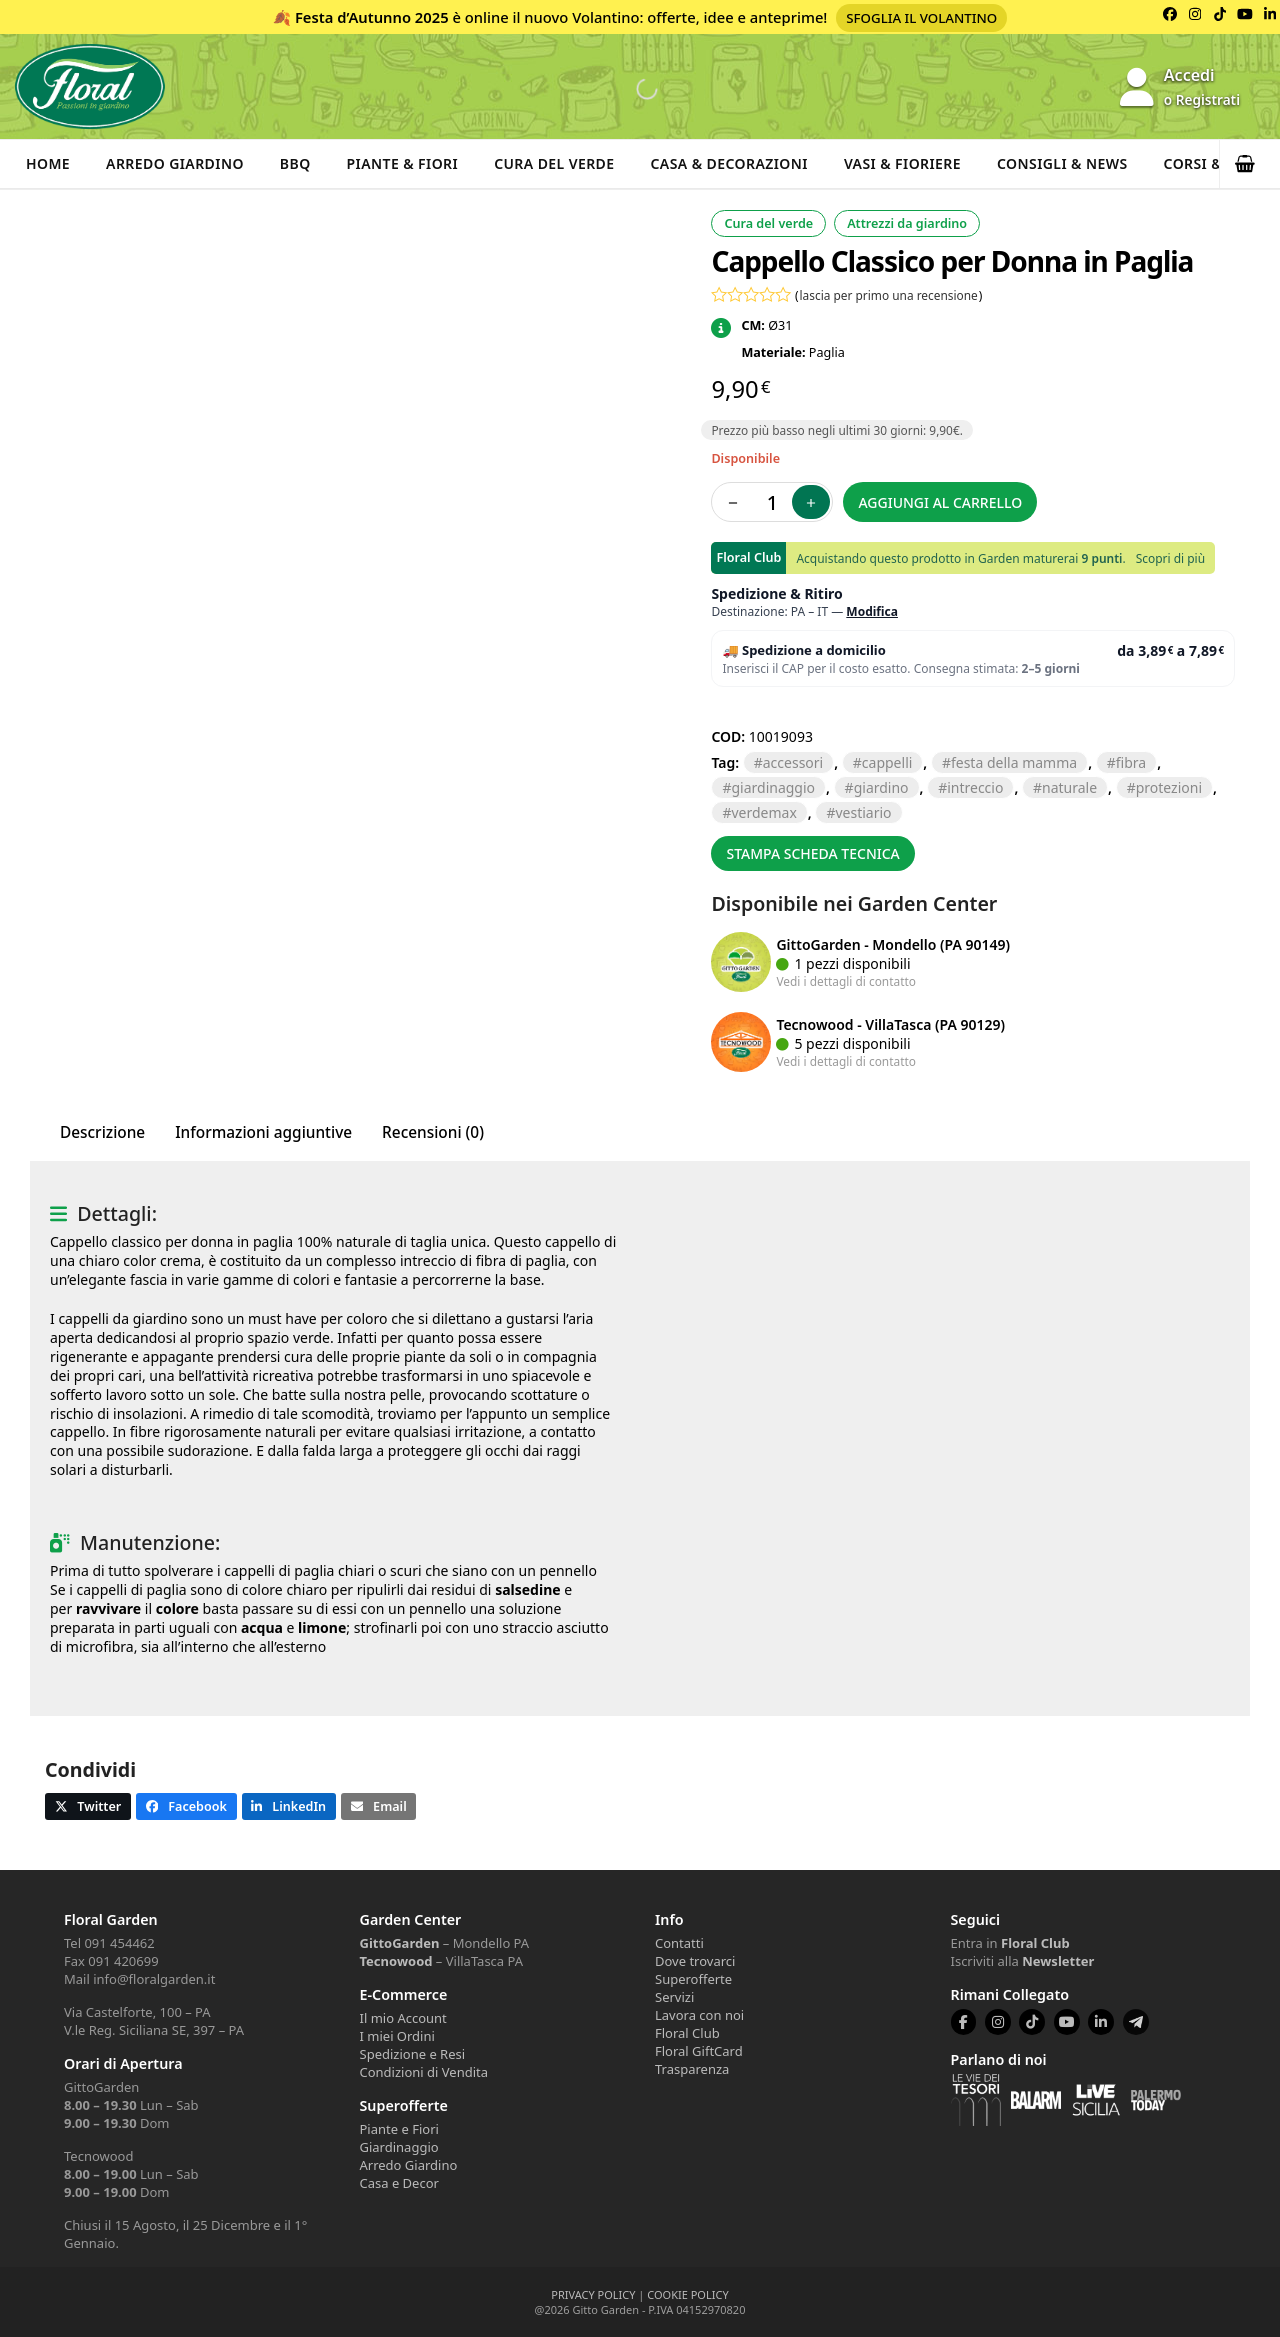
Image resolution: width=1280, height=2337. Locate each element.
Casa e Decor (399, 2183)
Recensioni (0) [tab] (433, 1132)
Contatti (679, 1943)
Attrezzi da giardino (907, 223)
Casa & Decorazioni (729, 163)
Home (48, 163)
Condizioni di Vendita (424, 2072)
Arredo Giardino (175, 163)
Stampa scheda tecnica (812, 853)
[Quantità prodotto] (772, 502)
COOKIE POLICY (687, 2294)
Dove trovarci (695, 1961)
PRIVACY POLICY (593, 2294)
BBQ (295, 163)
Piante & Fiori (403, 163)
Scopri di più (1170, 558)
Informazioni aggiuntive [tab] (263, 1132)
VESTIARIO (863, 812)
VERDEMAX (763, 812)
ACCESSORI (793, 762)
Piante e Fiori (399, 2129)
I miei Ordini (397, 2036)
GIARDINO (881, 787)
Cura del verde (554, 163)
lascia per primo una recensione (889, 295)
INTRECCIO (975, 787)
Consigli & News (1062, 163)
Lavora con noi (699, 2015)
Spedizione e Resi (413, 2054)
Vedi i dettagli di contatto (846, 981)
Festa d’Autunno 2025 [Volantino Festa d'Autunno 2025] (372, 17)
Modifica (872, 611)
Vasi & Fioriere (902, 163)
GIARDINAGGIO (773, 787)
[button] (1250, 164)
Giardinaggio (399, 2147)
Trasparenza (692, 2069)
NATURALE (1069, 787)
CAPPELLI (887, 762)
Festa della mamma (1014, 762)
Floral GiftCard (699, 2051)
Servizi (674, 1997)
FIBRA (1131, 762)
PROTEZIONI (1169, 787)
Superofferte (693, 1979)
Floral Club (687, 2033)
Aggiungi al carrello (940, 502)
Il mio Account (403, 2018)
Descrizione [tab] (102, 1132)
